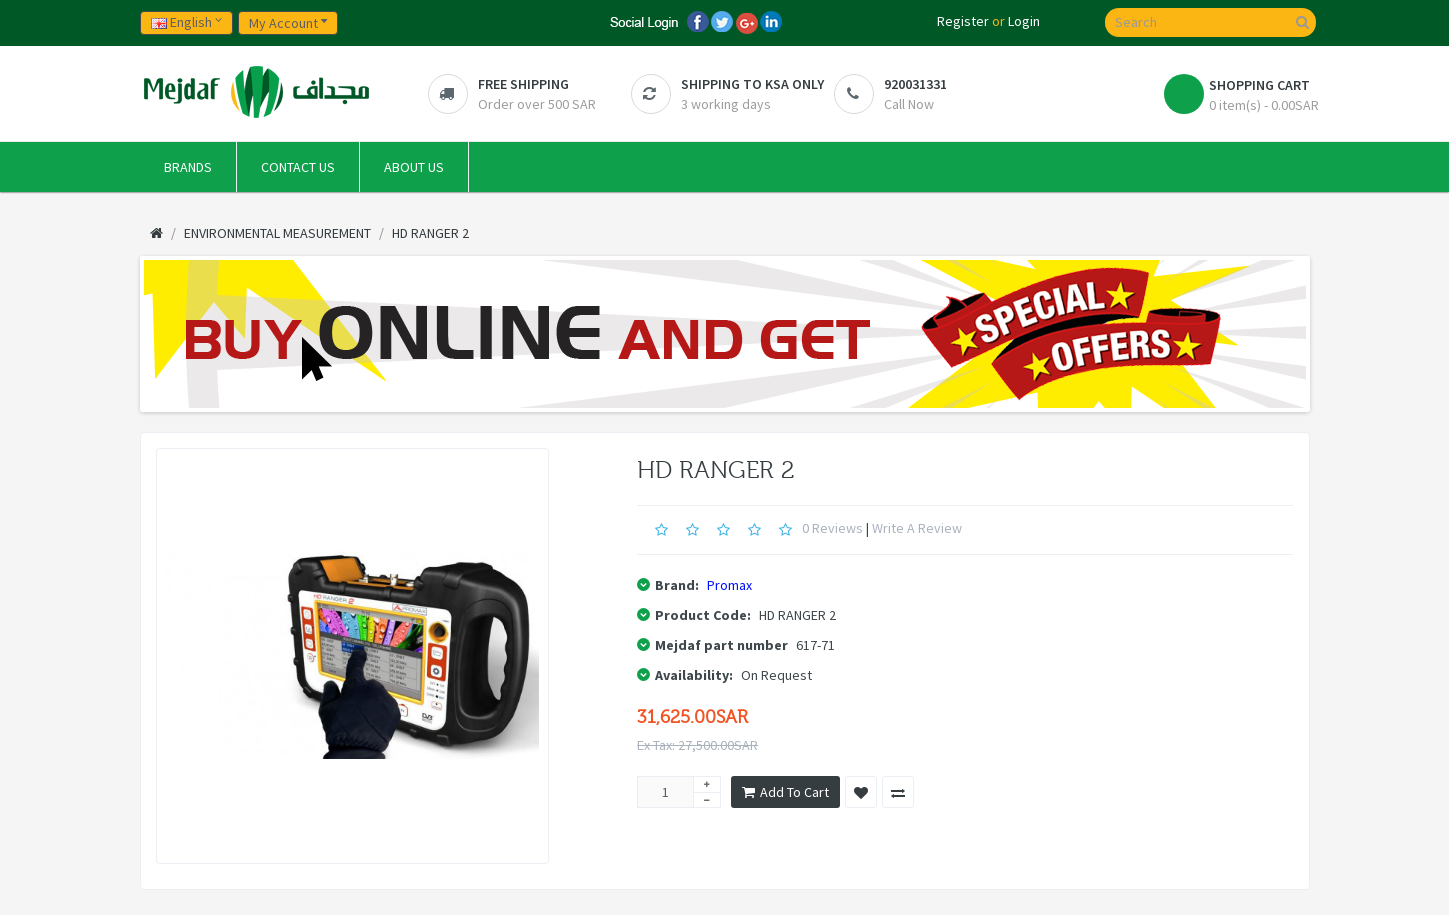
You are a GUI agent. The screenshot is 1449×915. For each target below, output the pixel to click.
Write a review (917, 528)
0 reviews (832, 528)
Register (963, 21)
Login (1024, 21)
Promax (729, 585)
